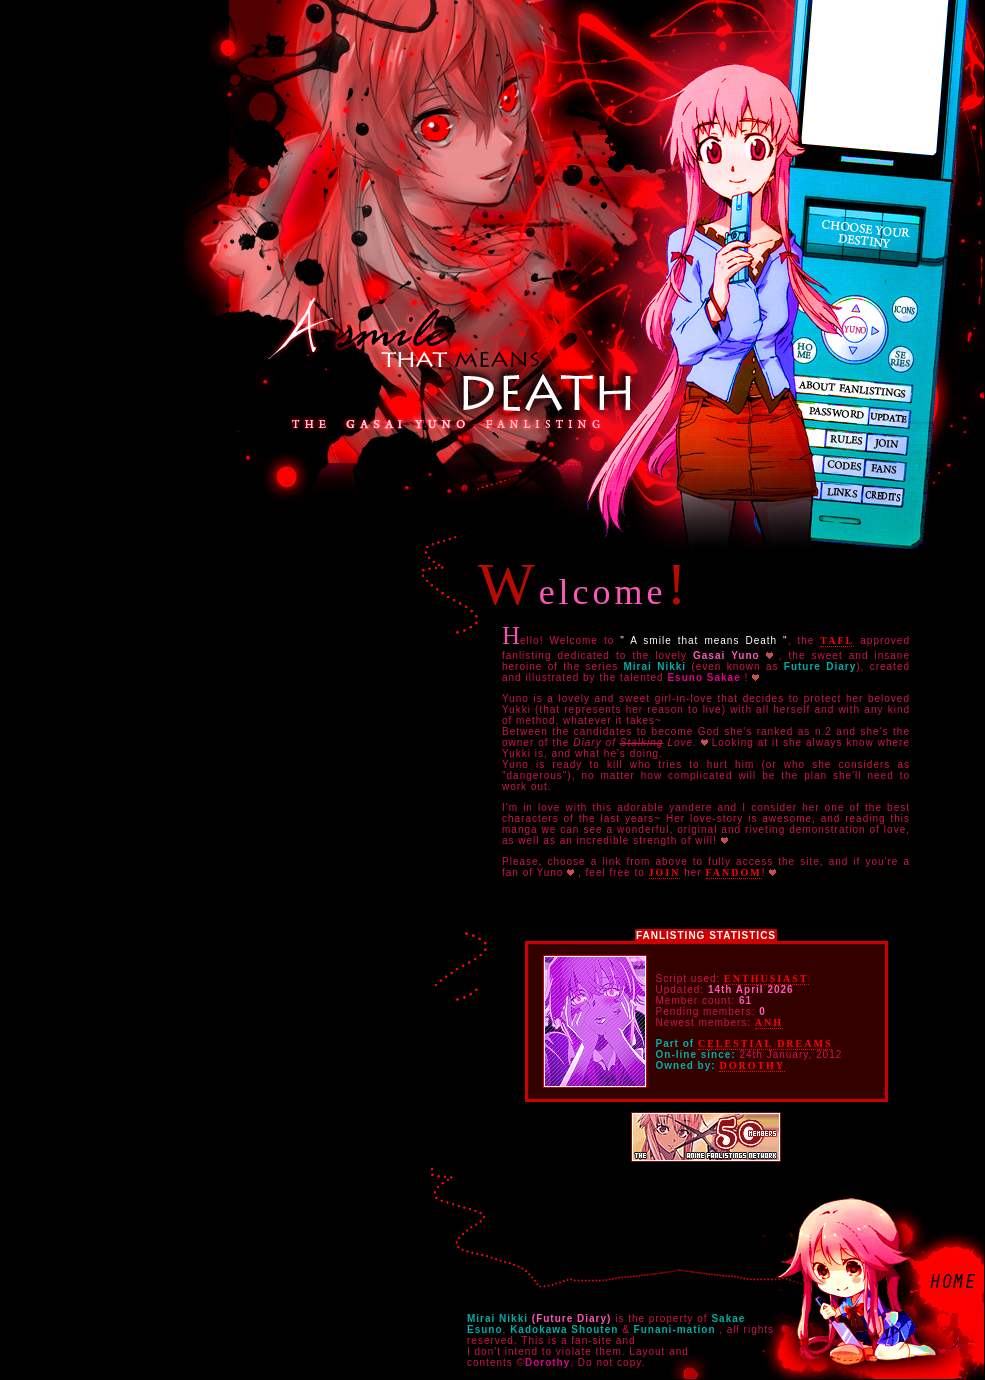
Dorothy (752, 1065)
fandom (734, 872)
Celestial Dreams (765, 1043)
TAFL (837, 640)
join (665, 872)
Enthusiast (766, 978)
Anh (769, 1022)
